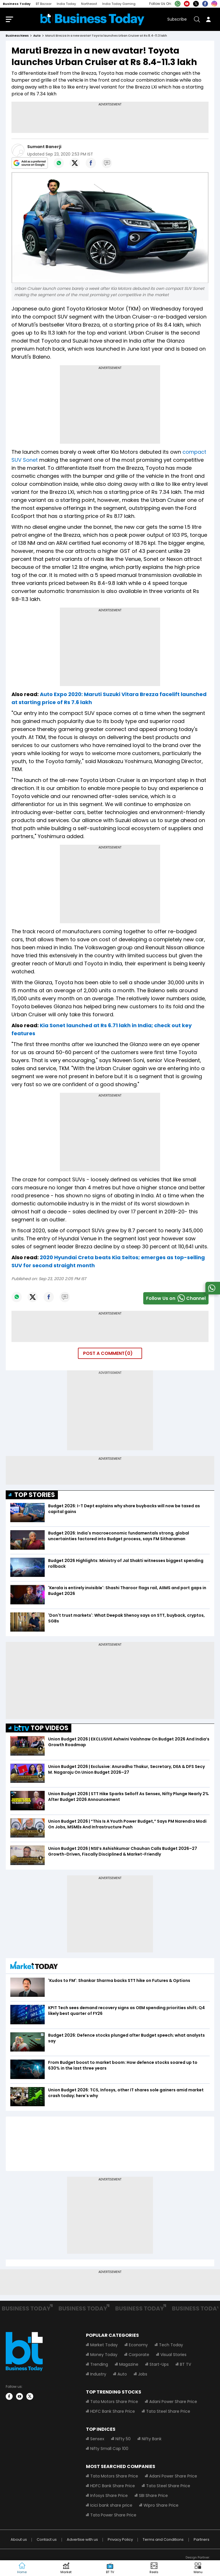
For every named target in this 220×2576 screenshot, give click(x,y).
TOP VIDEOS (41, 1729)
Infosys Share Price (109, 2497)
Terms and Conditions (163, 2540)
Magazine (128, 2365)
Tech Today (171, 2346)
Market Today (104, 2346)
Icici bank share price (111, 2506)
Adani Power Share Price (173, 2403)
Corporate (139, 2356)
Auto (122, 2375)
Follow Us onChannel (176, 1299)
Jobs (142, 2375)
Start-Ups (159, 2365)
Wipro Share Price (161, 2506)
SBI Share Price (153, 2497)
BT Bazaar (44, 3)
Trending (99, 2365)
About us (19, 2540)
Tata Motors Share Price (114, 2403)
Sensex (97, 2440)
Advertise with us (82, 2540)
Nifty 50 (123, 2440)
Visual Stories (173, 2356)
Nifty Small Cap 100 (109, 2450)
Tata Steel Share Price (168, 2412)
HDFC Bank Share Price (112, 2412)
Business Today (17, 3)
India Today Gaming (118, 3)
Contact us (47, 2540)
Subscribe (177, 20)
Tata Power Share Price (113, 2516)
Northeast (89, 3)
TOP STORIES (34, 1496)
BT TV (185, 2365)
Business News (17, 37)
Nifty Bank (152, 2440)
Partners (201, 2540)
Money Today (103, 2356)
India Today (66, 3)
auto (37, 37)
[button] (198, 2568)
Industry (98, 2375)
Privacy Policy (120, 2540)
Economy (138, 2346)
